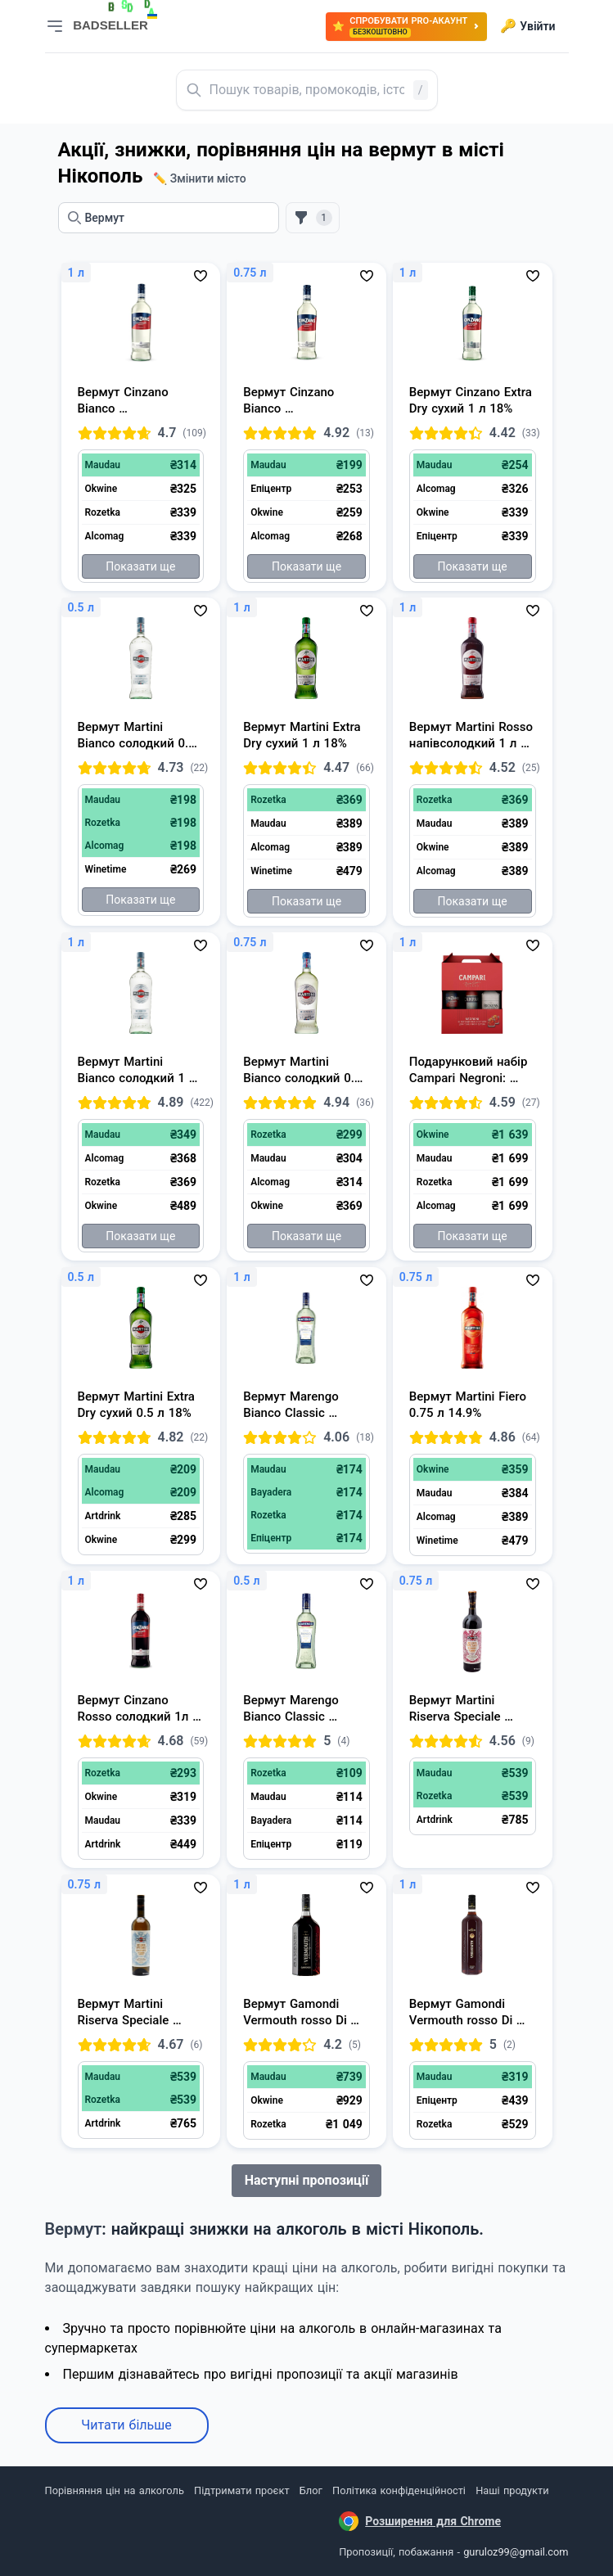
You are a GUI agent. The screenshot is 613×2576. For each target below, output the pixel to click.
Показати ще (140, 566)
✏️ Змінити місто (199, 178)
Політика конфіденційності (399, 2490)
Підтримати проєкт (241, 2490)
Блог (311, 2490)
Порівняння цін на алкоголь (114, 2490)
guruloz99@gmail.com (515, 2552)
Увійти (527, 26)
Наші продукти (512, 2490)
